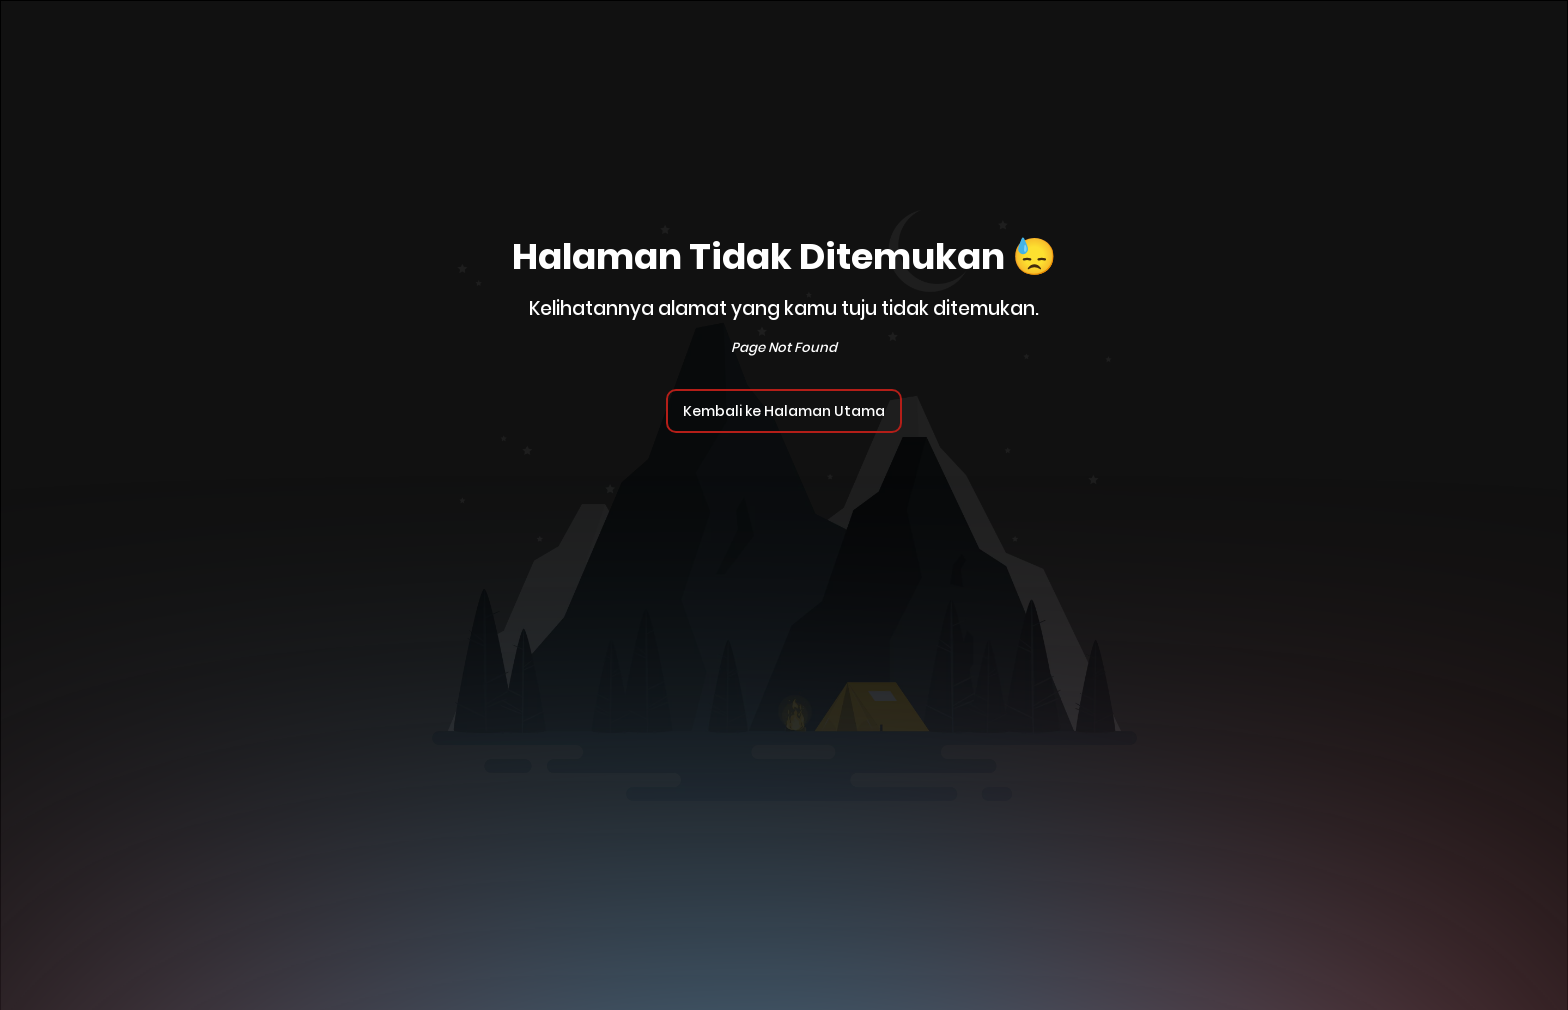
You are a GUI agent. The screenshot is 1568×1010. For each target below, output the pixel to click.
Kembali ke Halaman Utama (784, 411)
